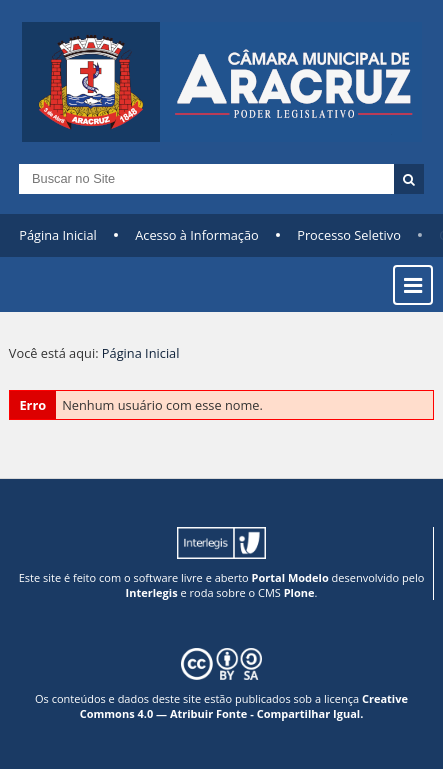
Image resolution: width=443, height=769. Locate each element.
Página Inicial (58, 235)
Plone (299, 592)
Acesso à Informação (197, 235)
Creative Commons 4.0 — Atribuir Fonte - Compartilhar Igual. (244, 706)
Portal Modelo (290, 577)
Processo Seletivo (349, 235)
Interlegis (152, 592)
